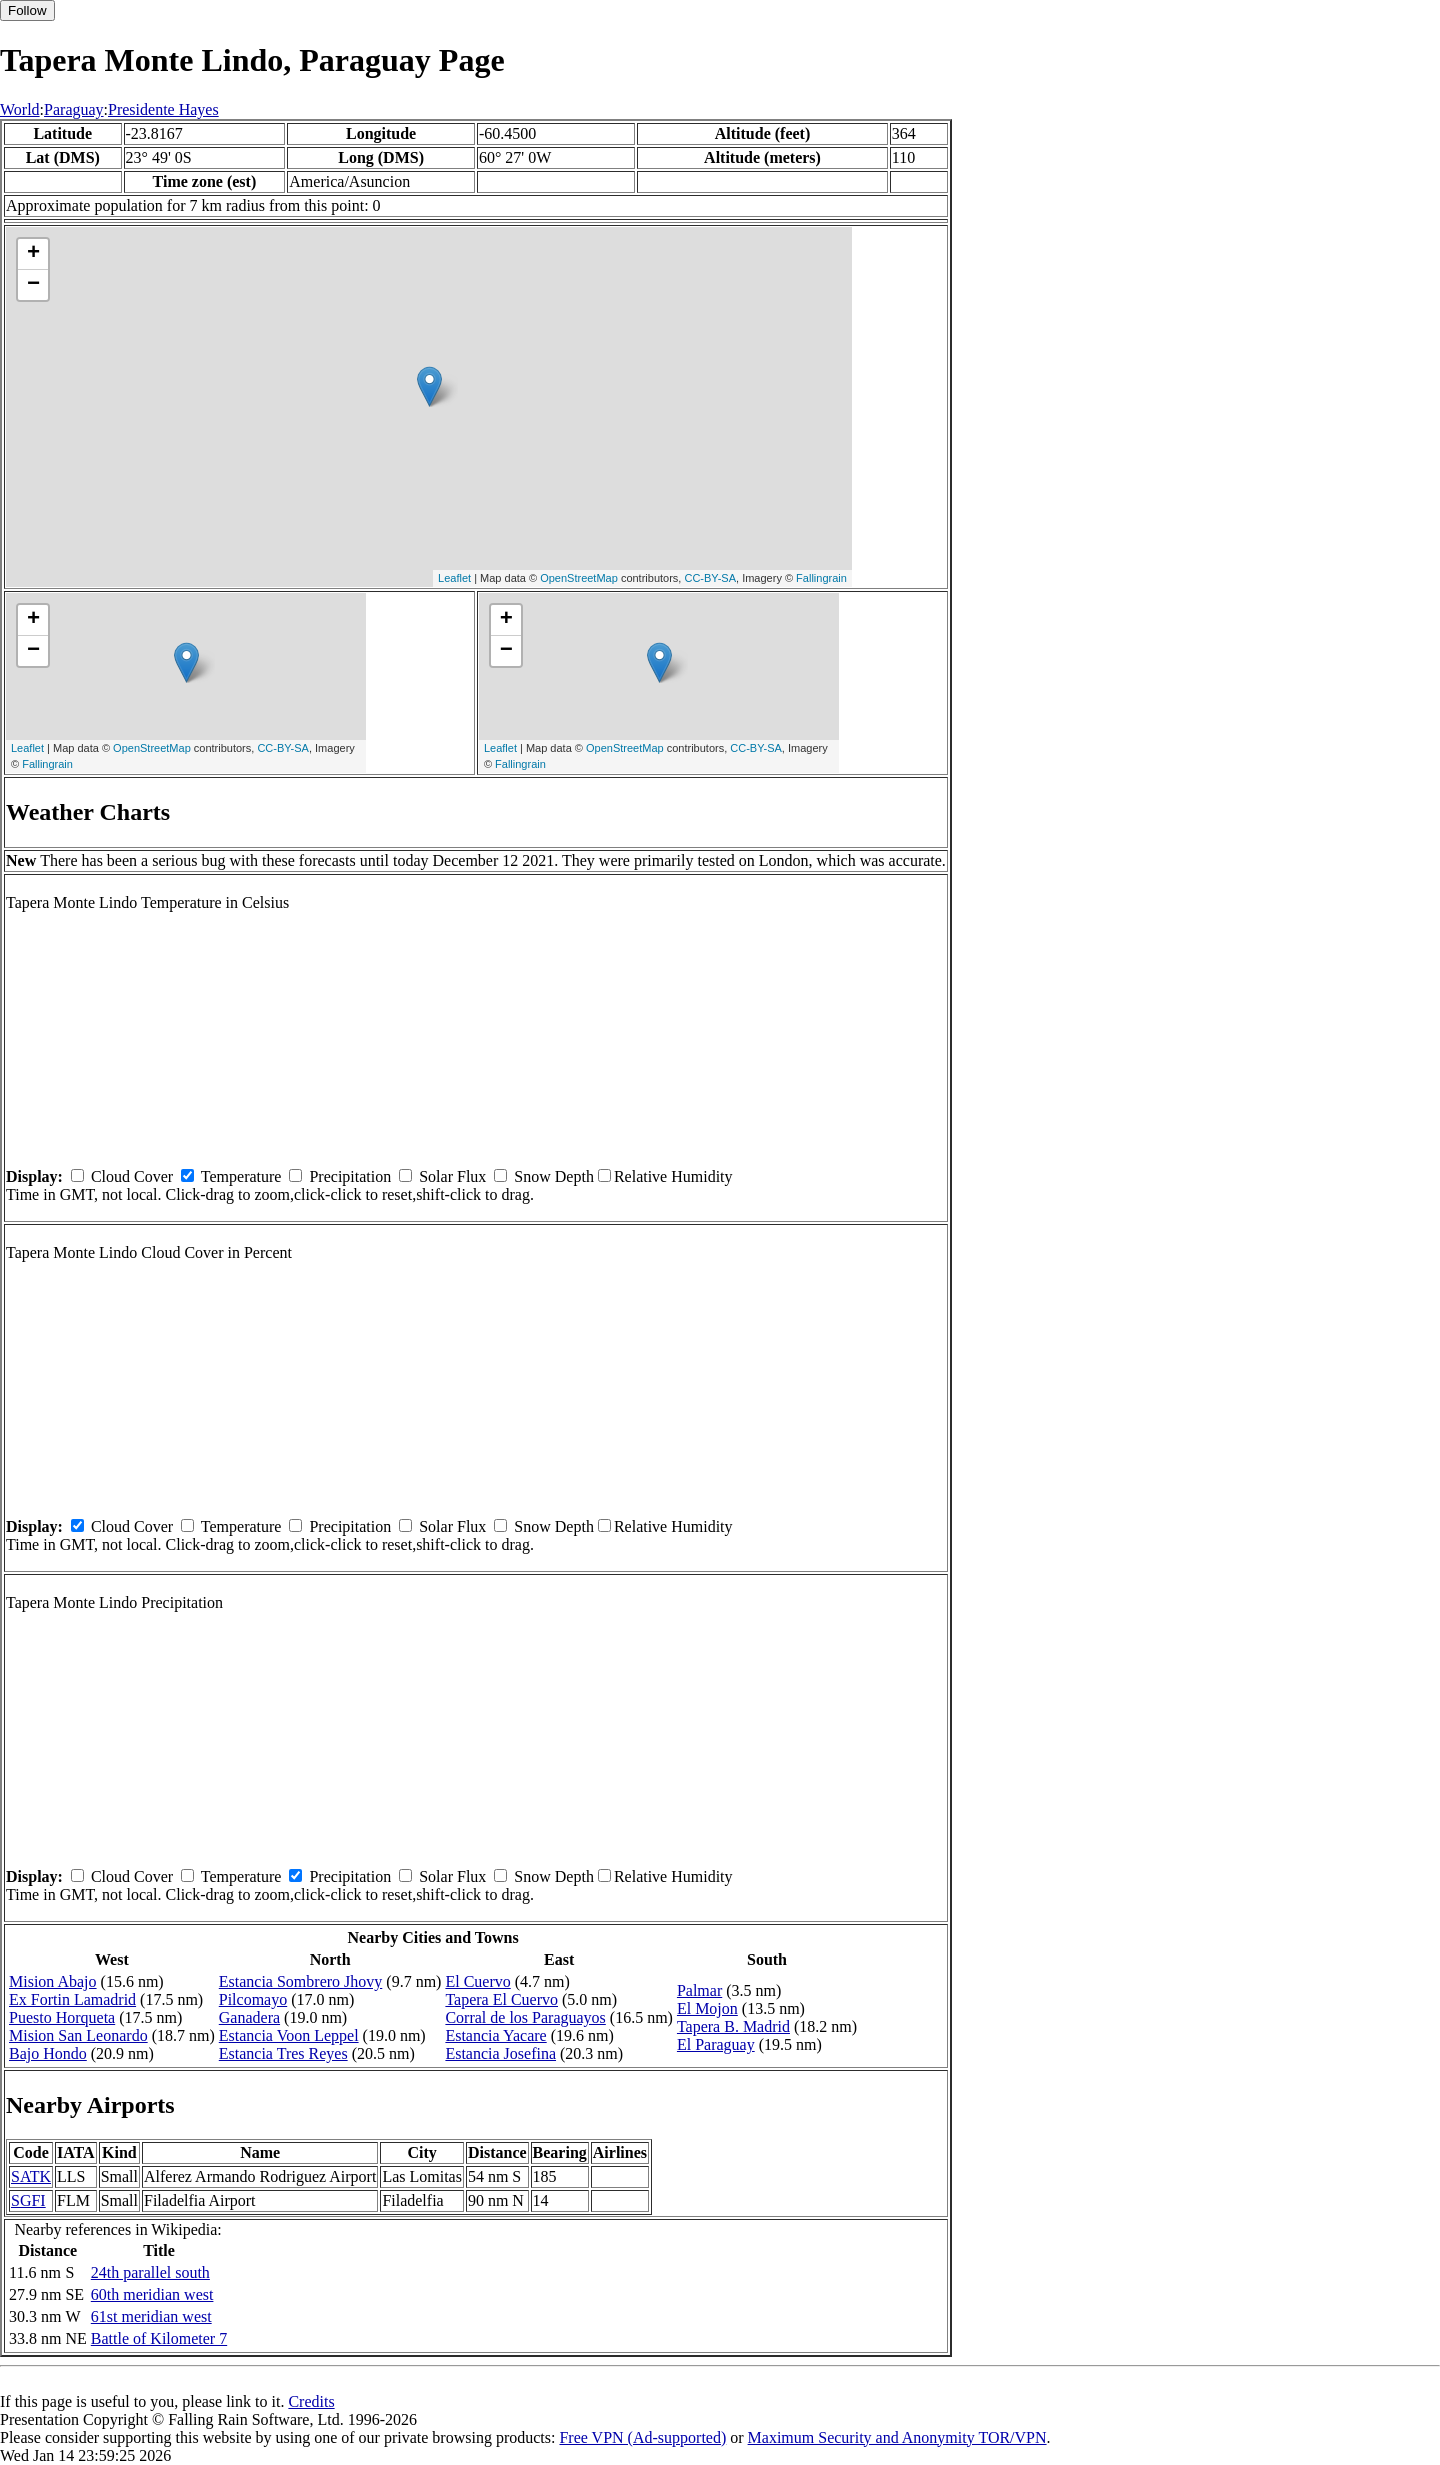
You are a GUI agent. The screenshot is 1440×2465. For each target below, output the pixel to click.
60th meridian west (152, 2294)
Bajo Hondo (48, 2053)
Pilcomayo (253, 1999)
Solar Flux (452, 1176)
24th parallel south (150, 2272)
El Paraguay (716, 2044)
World (20, 109)
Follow (27, 10)
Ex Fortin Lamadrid (72, 1999)
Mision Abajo (53, 1981)
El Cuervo (477, 1981)
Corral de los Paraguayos (525, 2017)
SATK (31, 2176)
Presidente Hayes (163, 109)
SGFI (28, 2200)
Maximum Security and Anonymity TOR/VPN (897, 2437)
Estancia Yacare (495, 2035)
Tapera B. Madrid (733, 2026)
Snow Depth (554, 1176)
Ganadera (249, 2017)
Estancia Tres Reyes (283, 2053)
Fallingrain (821, 578)
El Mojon (707, 2008)
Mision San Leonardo (78, 2035)
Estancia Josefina (500, 2053)
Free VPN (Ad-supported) (642, 2437)
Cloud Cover (132, 1176)
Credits (311, 2401)
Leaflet (454, 578)
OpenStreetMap (579, 578)
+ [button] (33, 254)
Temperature (241, 1176)
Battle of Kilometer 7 (159, 2338)
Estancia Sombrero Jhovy (301, 1981)
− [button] (33, 285)
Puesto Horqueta (62, 2017)
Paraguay (74, 109)
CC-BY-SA (710, 578)
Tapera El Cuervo (501, 1999)
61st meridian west (151, 2316)
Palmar (699, 1990)
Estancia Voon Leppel (289, 2035)
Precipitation (350, 1176)
